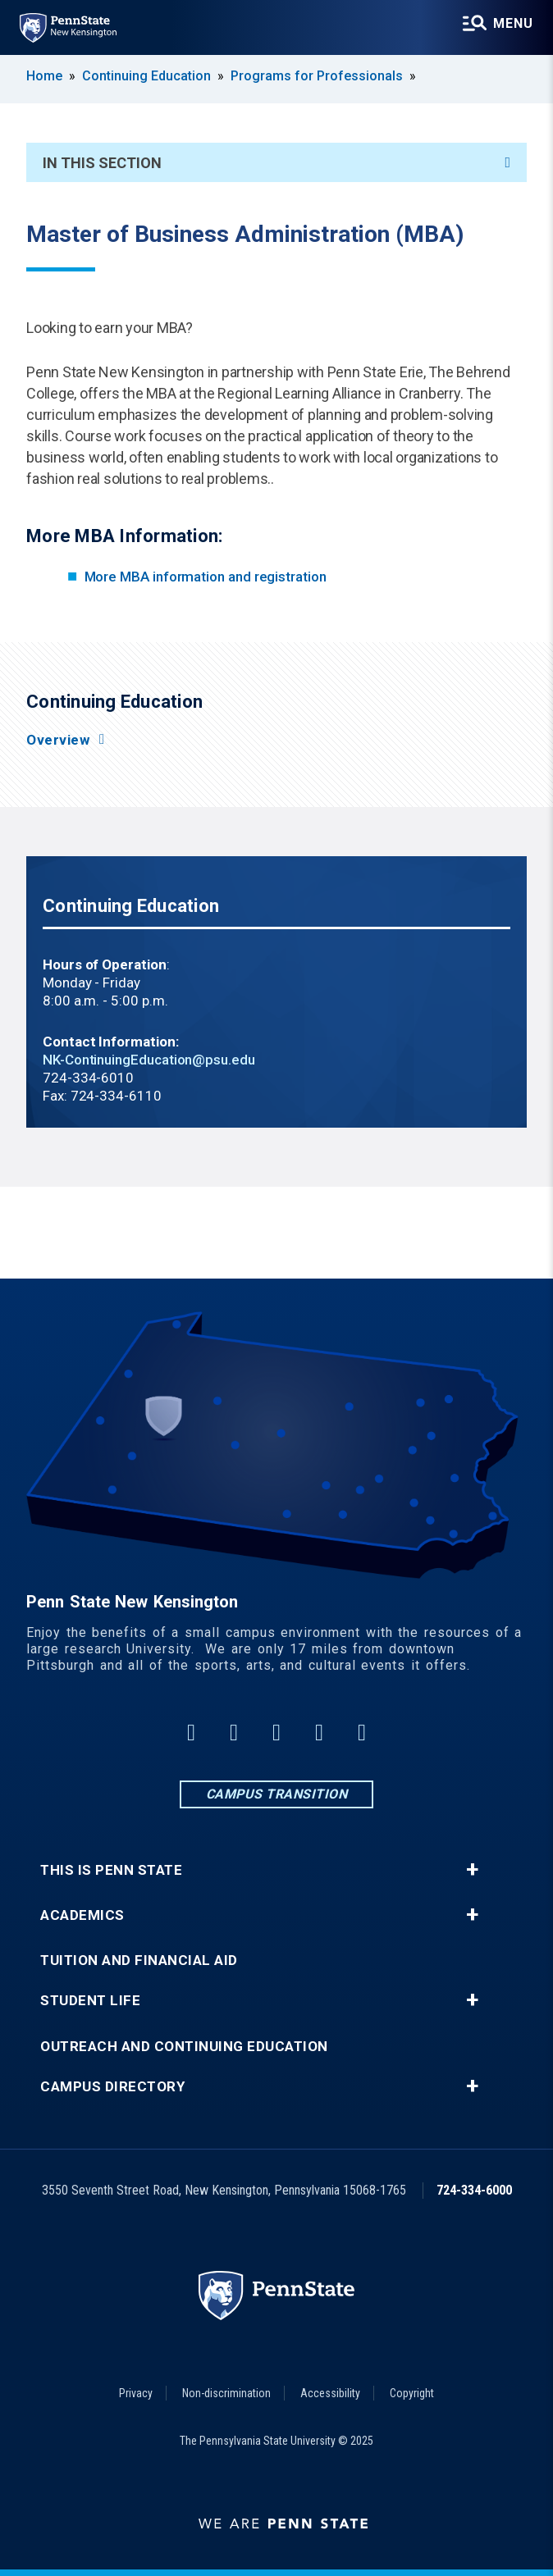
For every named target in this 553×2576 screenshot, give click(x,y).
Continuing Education (146, 76)
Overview (57, 740)
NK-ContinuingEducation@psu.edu (149, 1059)
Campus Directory (112, 2087)
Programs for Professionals (317, 76)
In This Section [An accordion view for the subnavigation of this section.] (276, 162)
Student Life (90, 2000)
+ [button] (472, 1870)
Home (44, 76)
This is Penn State (111, 1870)
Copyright (412, 2393)
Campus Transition (277, 1794)
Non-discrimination (226, 2393)
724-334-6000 (474, 2190)
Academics (82, 1915)
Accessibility (330, 2393)
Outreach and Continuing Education (184, 2046)
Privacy (136, 2393)
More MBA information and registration (206, 576)
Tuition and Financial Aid (139, 1960)
